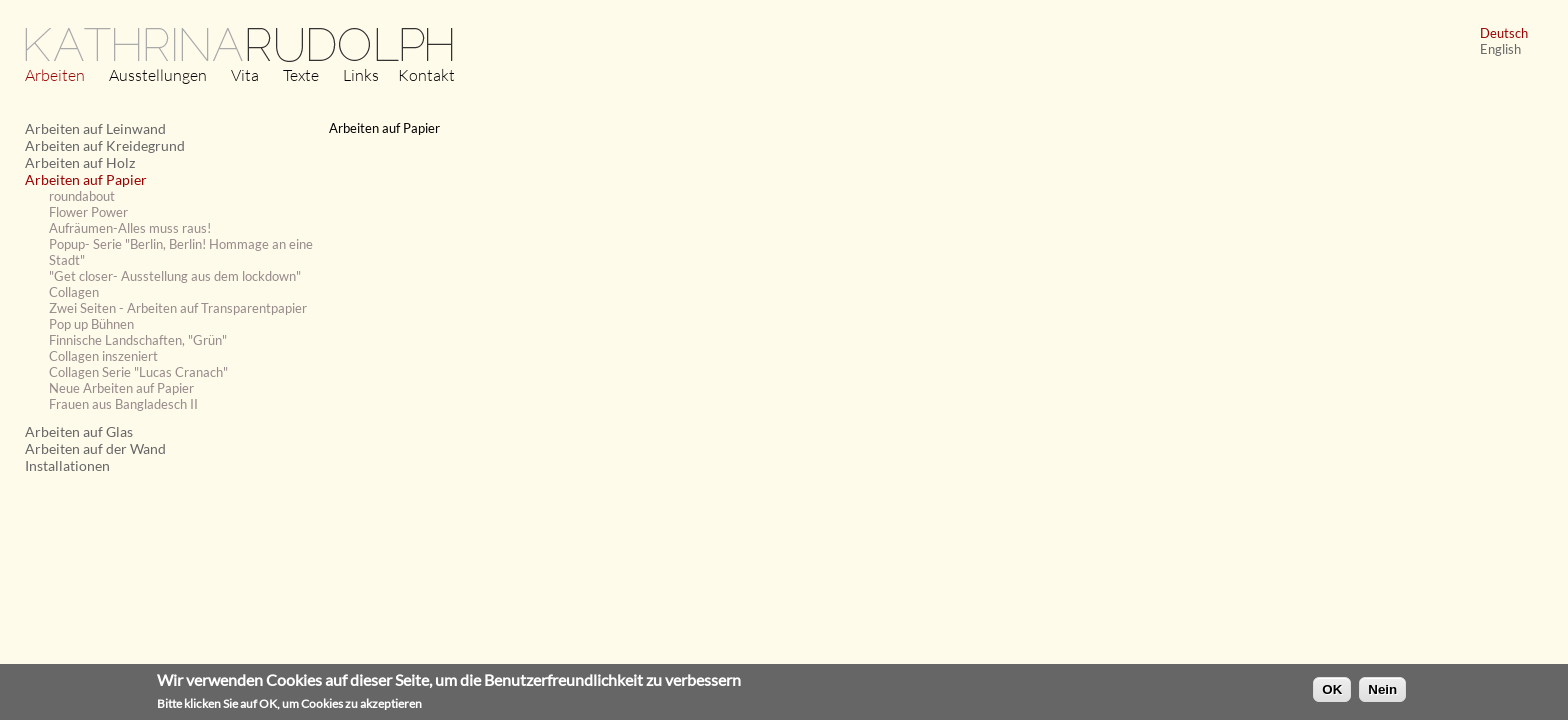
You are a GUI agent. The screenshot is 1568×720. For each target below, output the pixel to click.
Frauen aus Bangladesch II (123, 404)
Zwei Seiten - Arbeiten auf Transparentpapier (178, 308)
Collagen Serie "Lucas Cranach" (138, 372)
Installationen (67, 465)
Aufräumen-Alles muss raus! (130, 228)
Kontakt (426, 75)
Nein (1382, 692)
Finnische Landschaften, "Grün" (138, 340)
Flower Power (88, 212)
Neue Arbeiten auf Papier (121, 388)
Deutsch (1504, 33)
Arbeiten (55, 75)
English (1500, 49)
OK (1332, 692)
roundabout (82, 196)
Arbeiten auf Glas (79, 431)
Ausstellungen (158, 75)
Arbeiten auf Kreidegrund (105, 145)
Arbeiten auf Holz (80, 162)
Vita (245, 75)
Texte (301, 75)
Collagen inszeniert (103, 356)
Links (361, 75)
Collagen (74, 292)
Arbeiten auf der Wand (95, 448)
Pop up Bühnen (91, 324)
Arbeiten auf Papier (86, 179)
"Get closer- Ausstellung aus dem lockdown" (175, 276)
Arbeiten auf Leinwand (95, 128)
